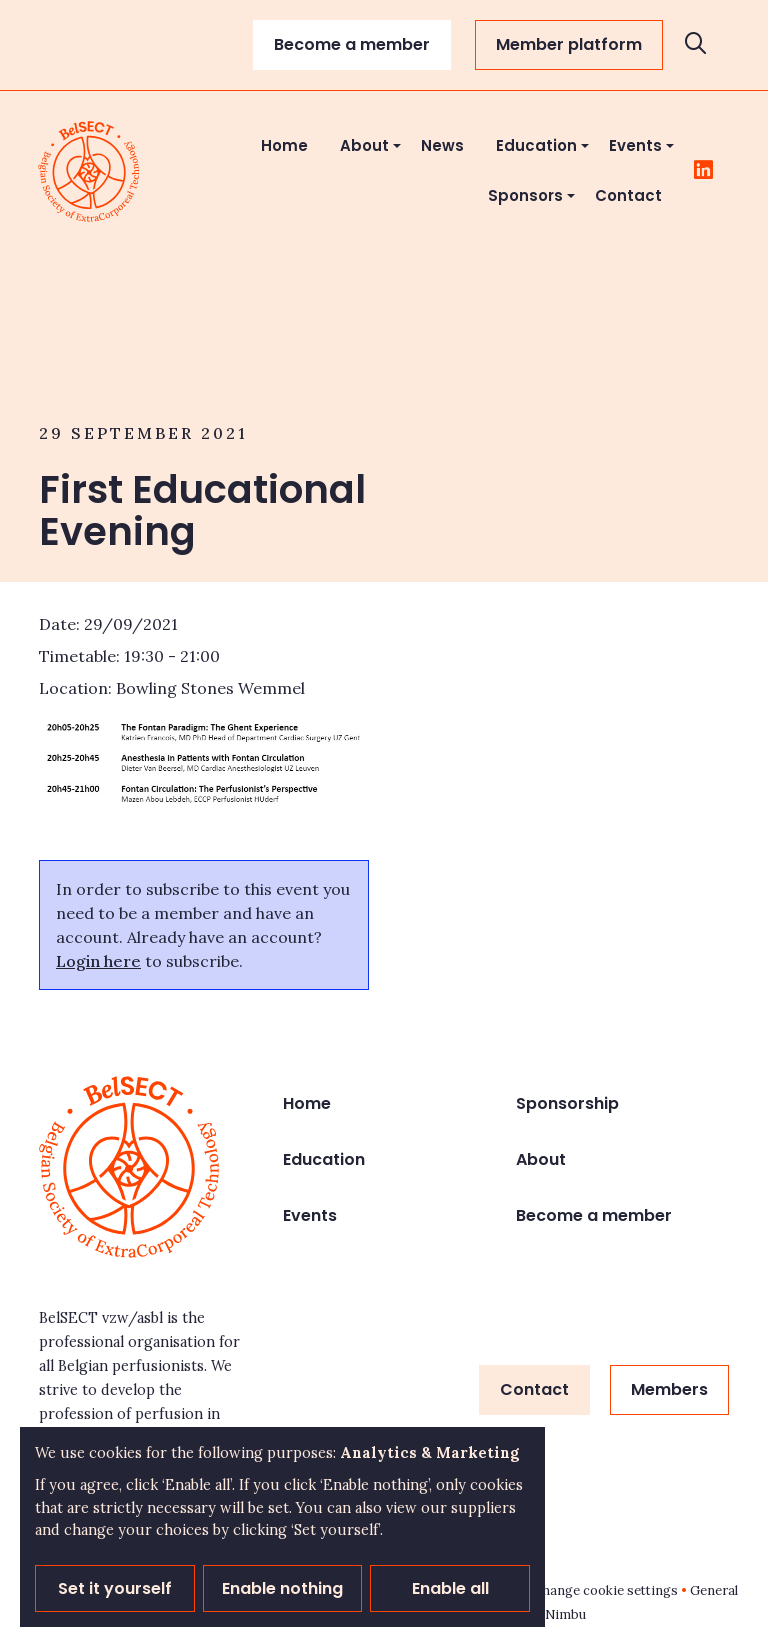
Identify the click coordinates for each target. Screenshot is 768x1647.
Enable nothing (282, 1588)
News (442, 145)
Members (669, 1389)
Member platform (569, 44)
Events (635, 145)
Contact (628, 195)
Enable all (450, 1588)
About (364, 145)
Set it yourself (115, 1588)
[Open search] (696, 45)
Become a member (352, 44)
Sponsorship (567, 1103)
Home (284, 145)
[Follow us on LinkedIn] (703, 171)
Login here (98, 961)
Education (536, 145)
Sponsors (525, 195)
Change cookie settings (606, 1590)
